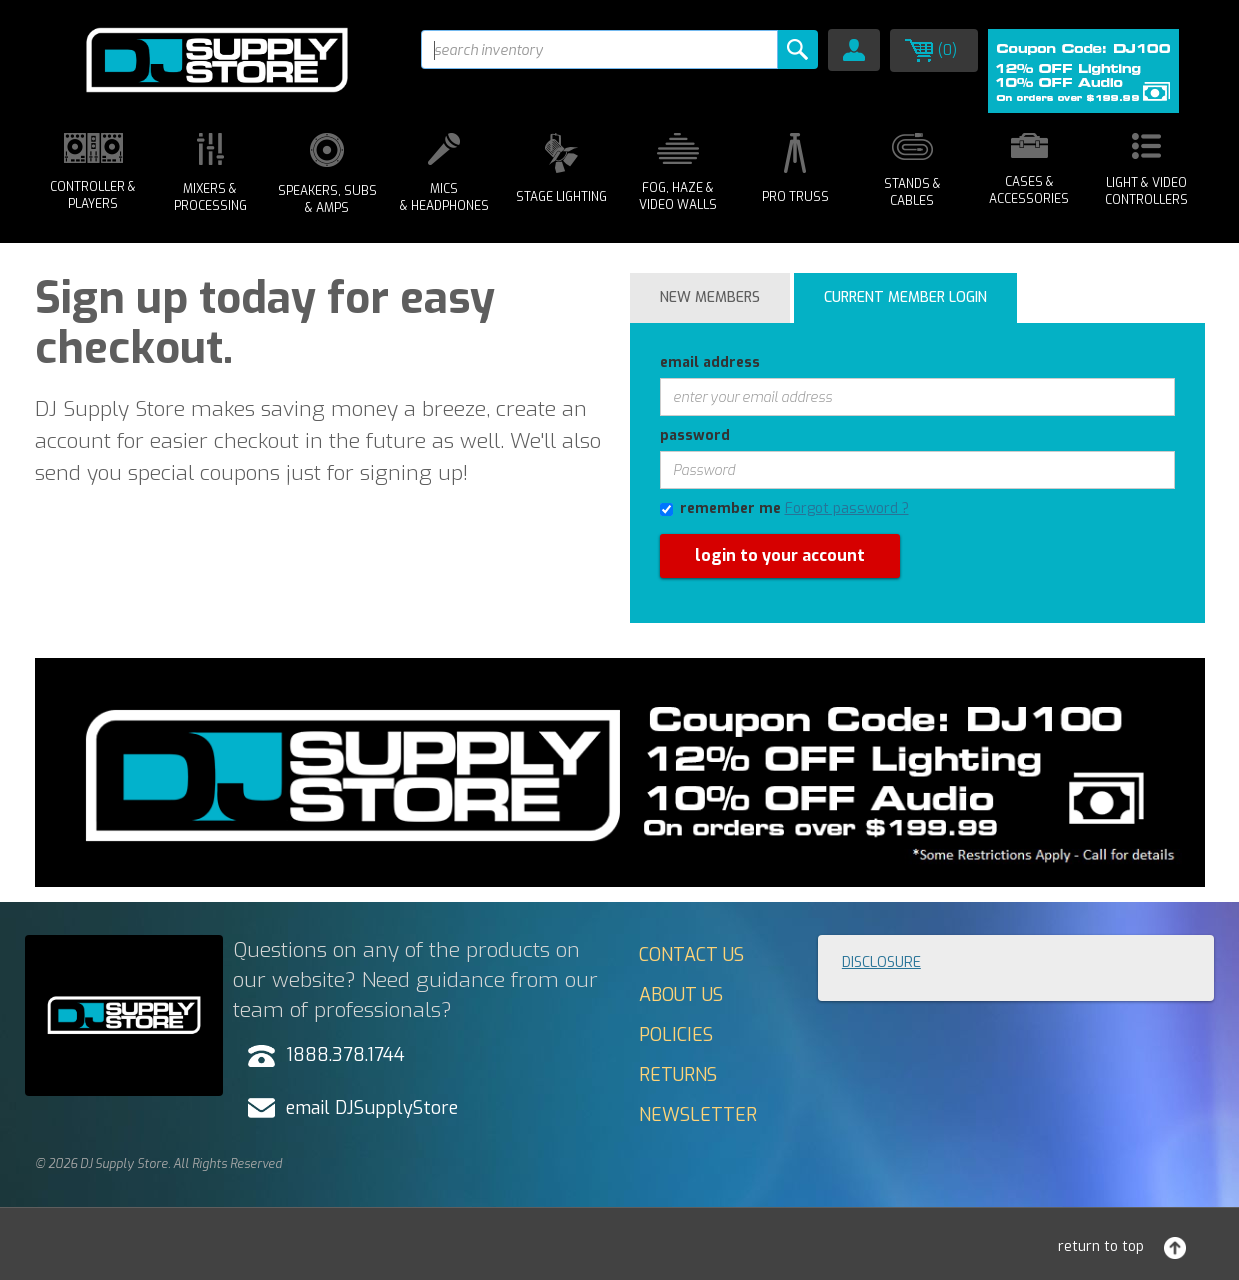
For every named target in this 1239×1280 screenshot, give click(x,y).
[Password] (917, 470)
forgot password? (687, 632)
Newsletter (698, 1115)
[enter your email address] (917, 397)
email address (710, 362)
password (695, 435)
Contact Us (691, 955)
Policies (676, 1035)
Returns (678, 1075)
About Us (681, 995)
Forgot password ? (847, 508)
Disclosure (881, 962)
